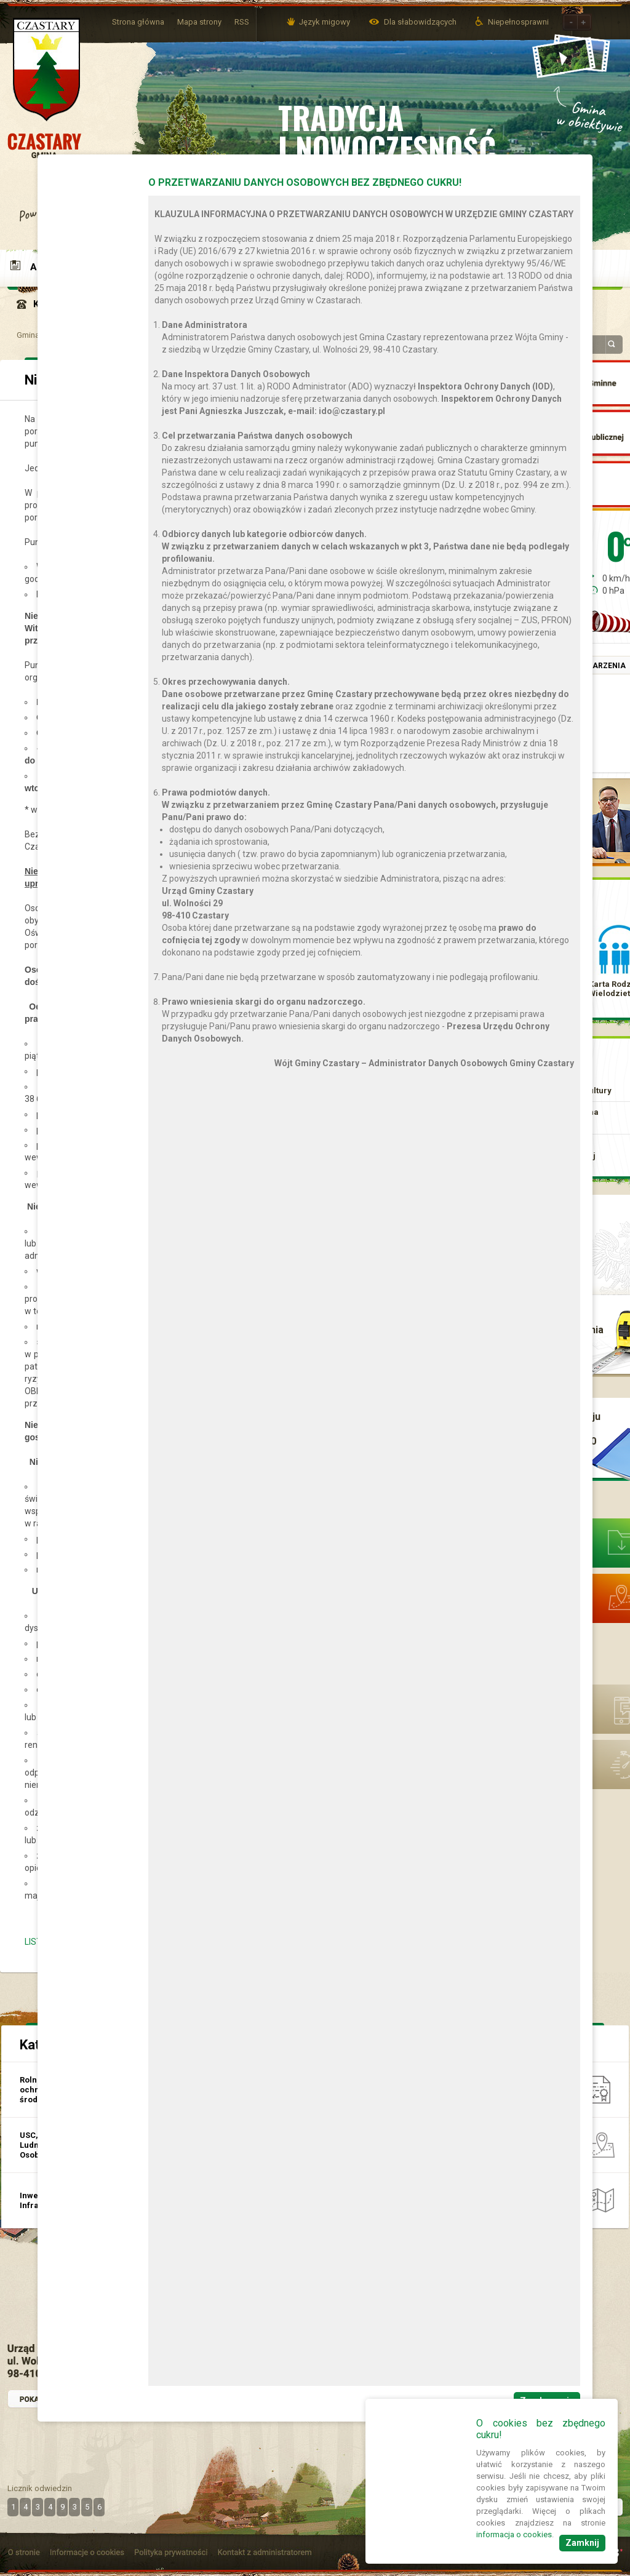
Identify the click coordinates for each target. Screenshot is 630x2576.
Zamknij (582, 2543)
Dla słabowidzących (421, 21)
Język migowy (324, 21)
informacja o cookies (514, 2534)
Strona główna (138, 21)
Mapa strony (199, 21)
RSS (241, 21)
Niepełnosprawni (518, 21)
